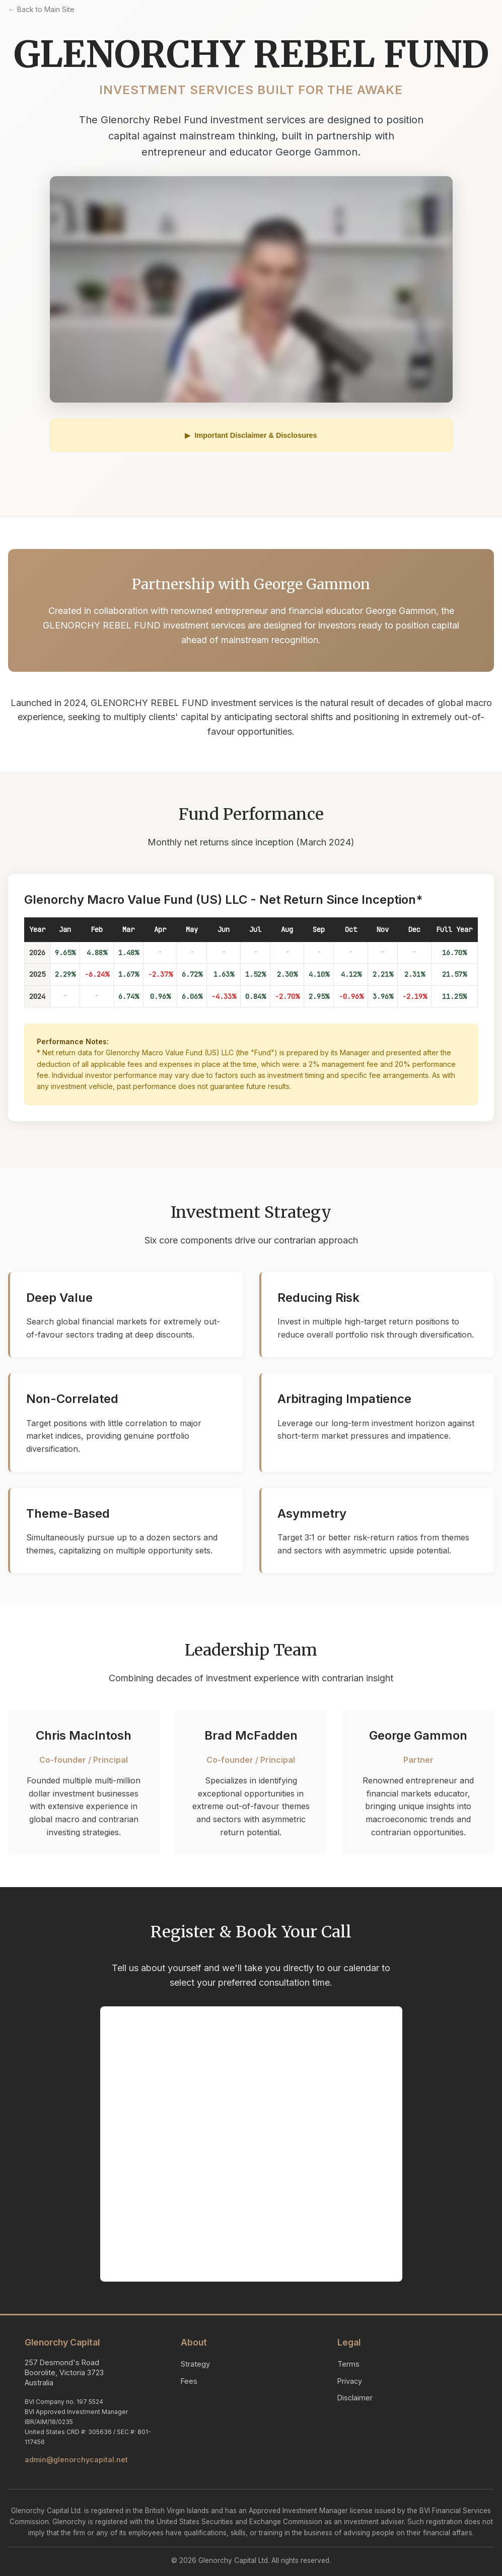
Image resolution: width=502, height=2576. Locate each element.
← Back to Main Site (41, 9)
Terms (348, 2364)
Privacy (349, 2381)
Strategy (195, 2364)
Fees (189, 2381)
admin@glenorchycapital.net (76, 2459)
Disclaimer (355, 2397)
